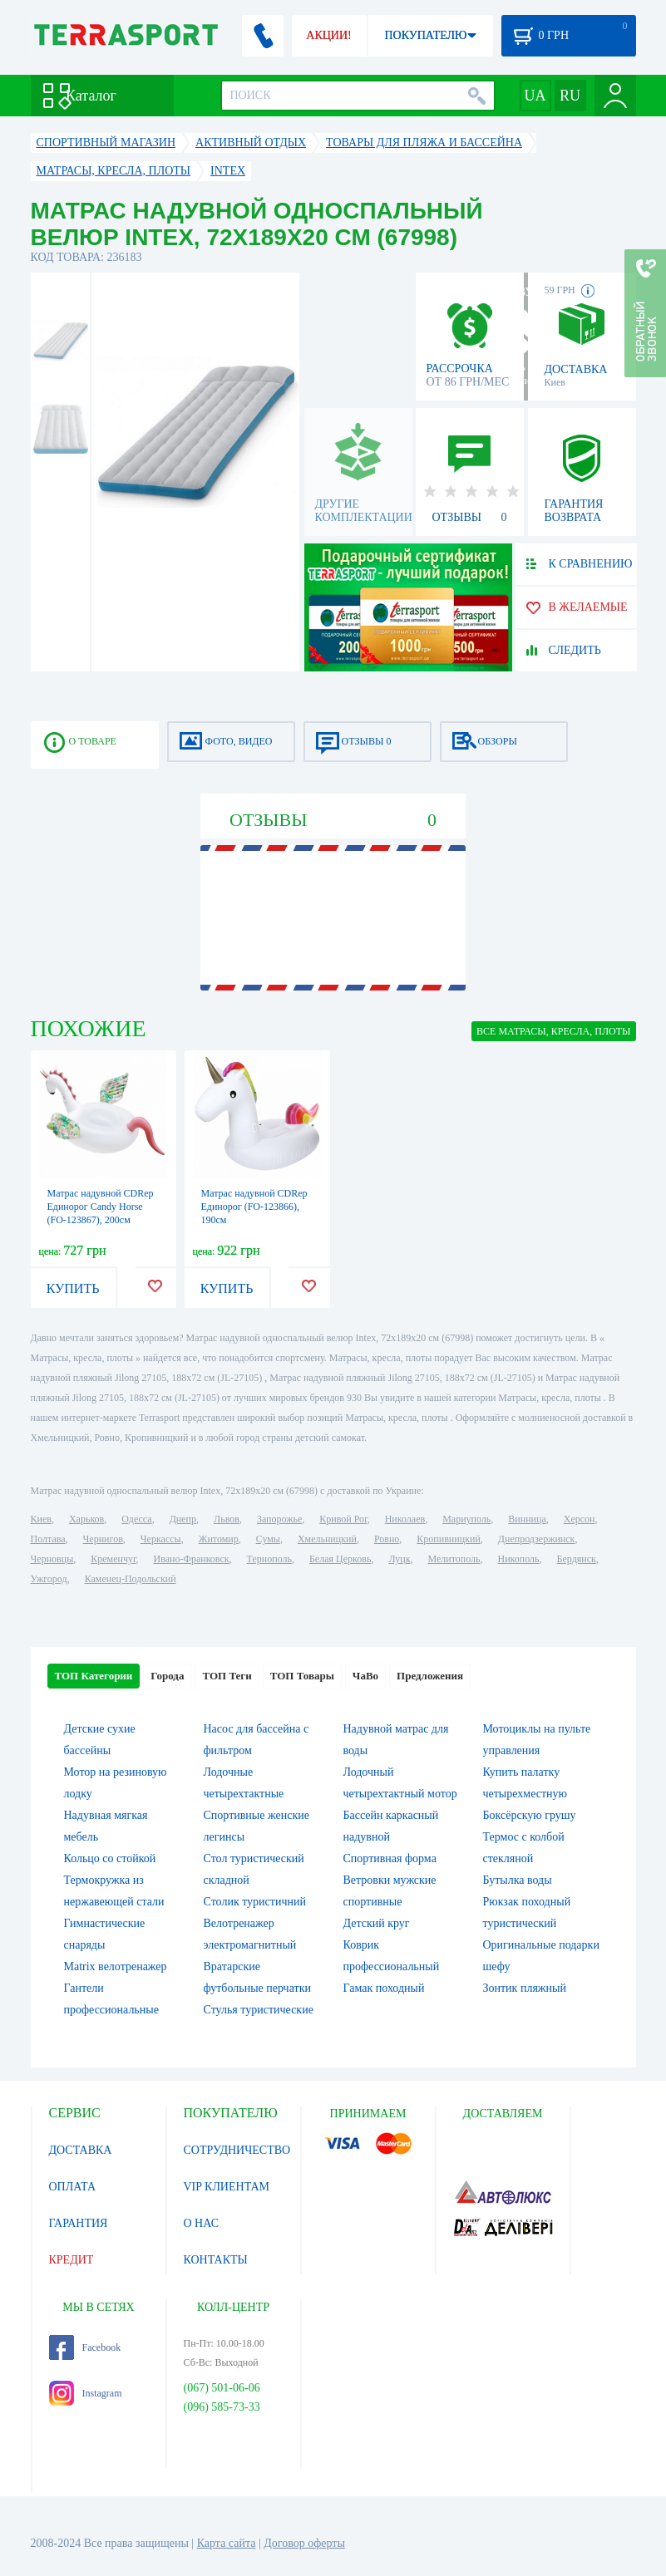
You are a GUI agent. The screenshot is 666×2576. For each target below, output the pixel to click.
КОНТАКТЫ (216, 2260)
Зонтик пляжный (524, 1988)
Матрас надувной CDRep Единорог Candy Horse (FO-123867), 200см (100, 1206)
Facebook (85, 2347)
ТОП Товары (302, 1675)
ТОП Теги (226, 1675)
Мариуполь (466, 1519)
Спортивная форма (390, 1858)
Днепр (183, 1519)
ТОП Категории (94, 1675)
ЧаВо (365, 1675)
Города (167, 1675)
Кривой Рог (343, 1519)
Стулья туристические (258, 2009)
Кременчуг (113, 1559)
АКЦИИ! (328, 35)
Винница (526, 1519)
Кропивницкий (448, 1539)
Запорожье (279, 1519)
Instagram (85, 2393)
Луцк (399, 1559)
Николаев (405, 1519)
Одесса (136, 1519)
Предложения (430, 1675)
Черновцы (52, 1559)
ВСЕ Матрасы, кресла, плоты (553, 1031)
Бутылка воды (517, 1880)
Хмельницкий (327, 1539)
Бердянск (576, 1559)
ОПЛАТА (72, 2186)
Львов (226, 1519)
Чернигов (103, 1539)
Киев (41, 1519)
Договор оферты (304, 2543)
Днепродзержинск (536, 1539)
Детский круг (376, 1923)
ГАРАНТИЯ (78, 2223)
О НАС (201, 2223)
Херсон (579, 1519)
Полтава (48, 1539)
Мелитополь (453, 1559)
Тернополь (269, 1559)
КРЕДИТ (71, 2260)
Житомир (219, 1539)
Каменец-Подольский (130, 1579)
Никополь (519, 1559)
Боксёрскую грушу (529, 1815)
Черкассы (161, 1539)
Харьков (86, 1519)
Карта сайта (226, 2543)
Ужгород (49, 1579)
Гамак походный (384, 1988)
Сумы (268, 1539)
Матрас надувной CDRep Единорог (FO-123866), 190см (254, 1206)
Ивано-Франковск (191, 1559)
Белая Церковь (340, 1559)
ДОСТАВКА (80, 2150)
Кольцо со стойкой (110, 1858)
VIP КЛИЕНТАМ (227, 2186)
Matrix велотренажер (115, 1966)
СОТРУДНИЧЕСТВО (237, 2150)
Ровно (386, 1539)
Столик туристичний (255, 1901)
